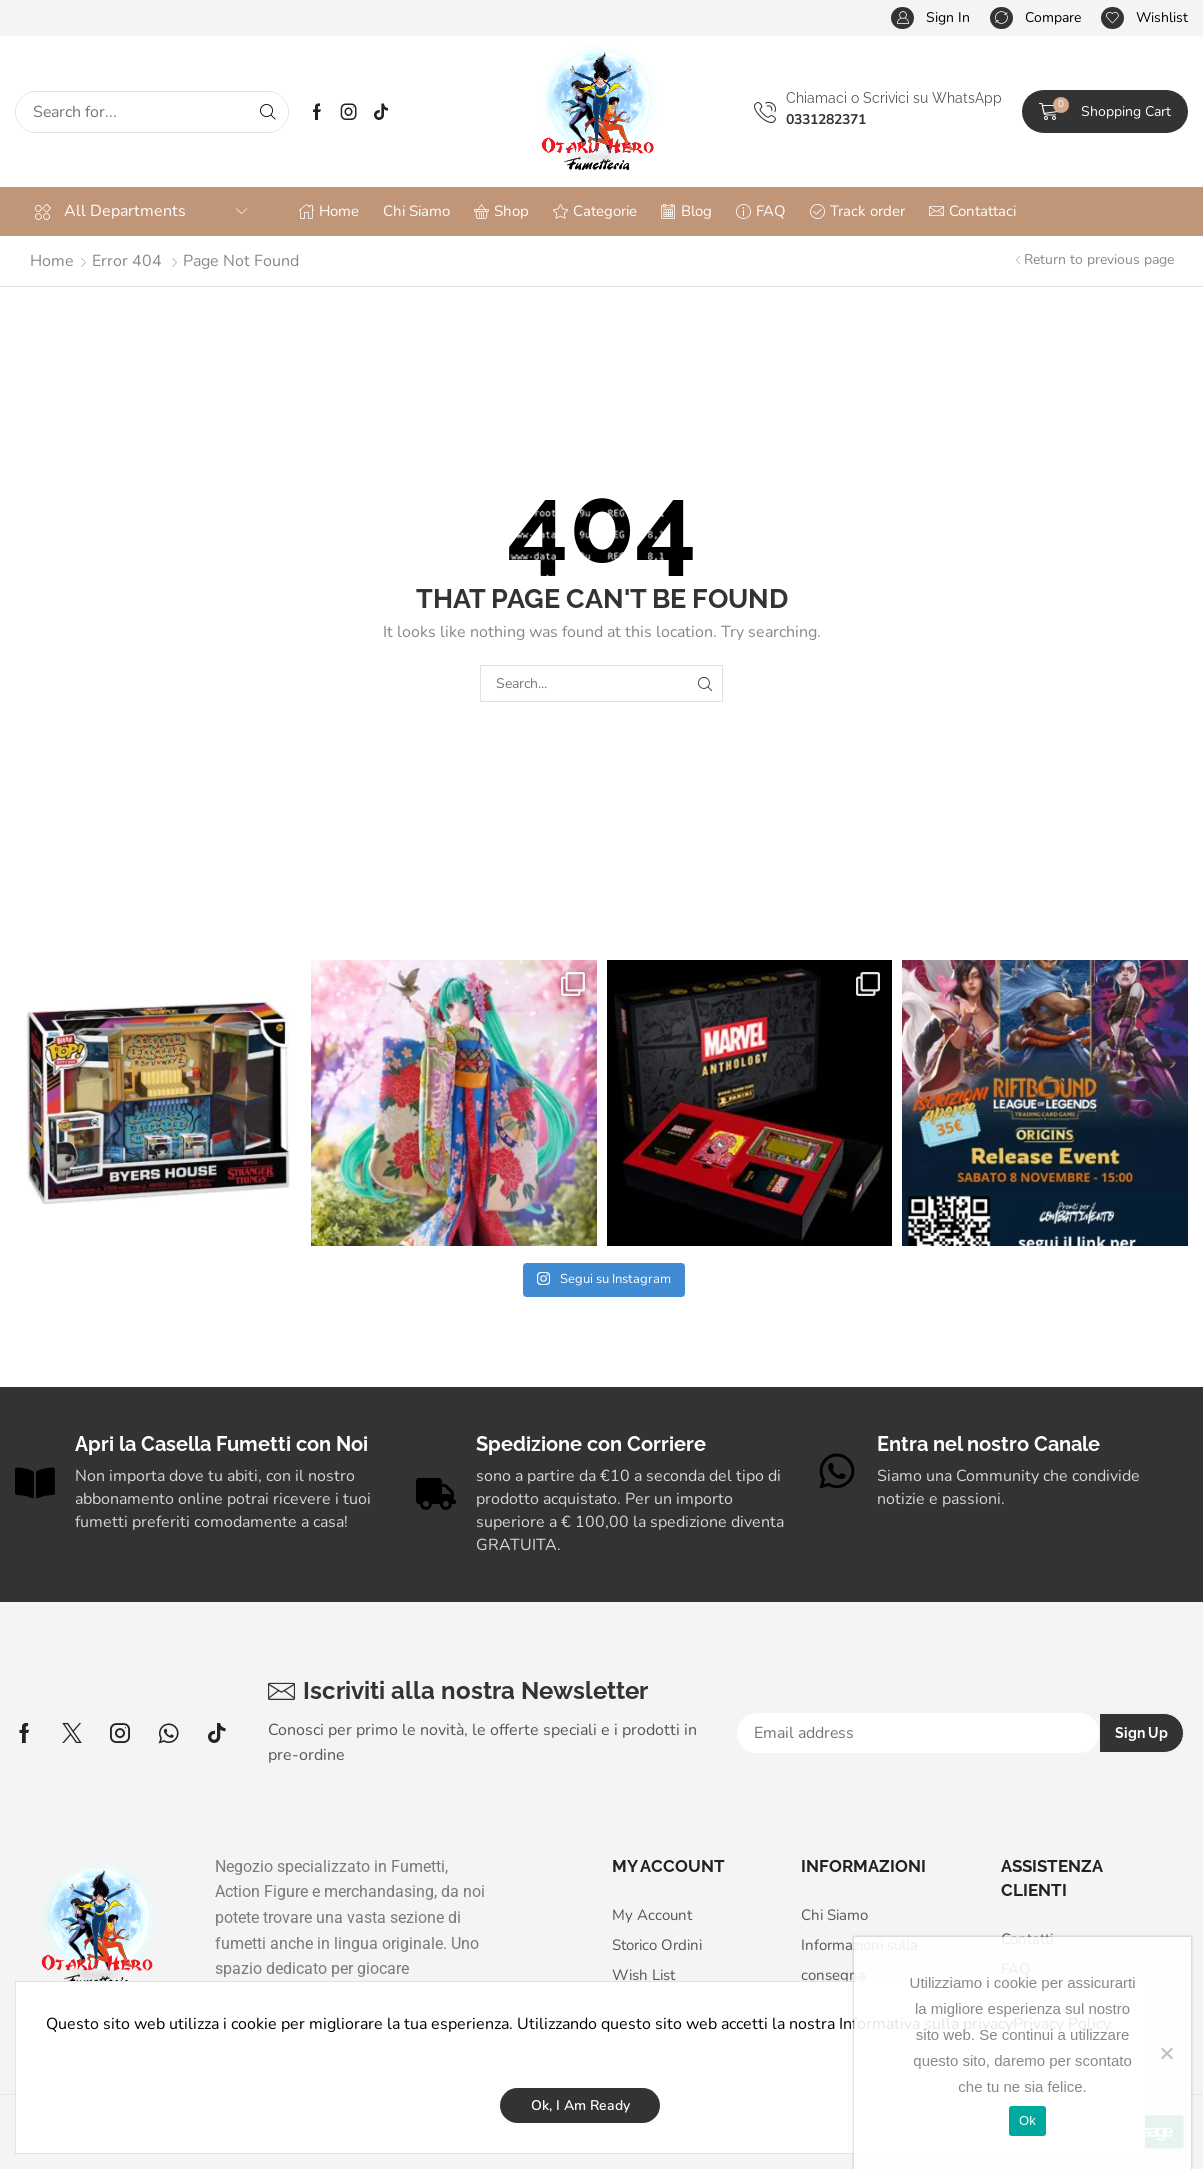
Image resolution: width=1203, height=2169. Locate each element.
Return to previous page (1099, 259)
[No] (1166, 2053)
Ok (1027, 2120)
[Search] (268, 112)
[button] (930, 18)
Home (52, 261)
